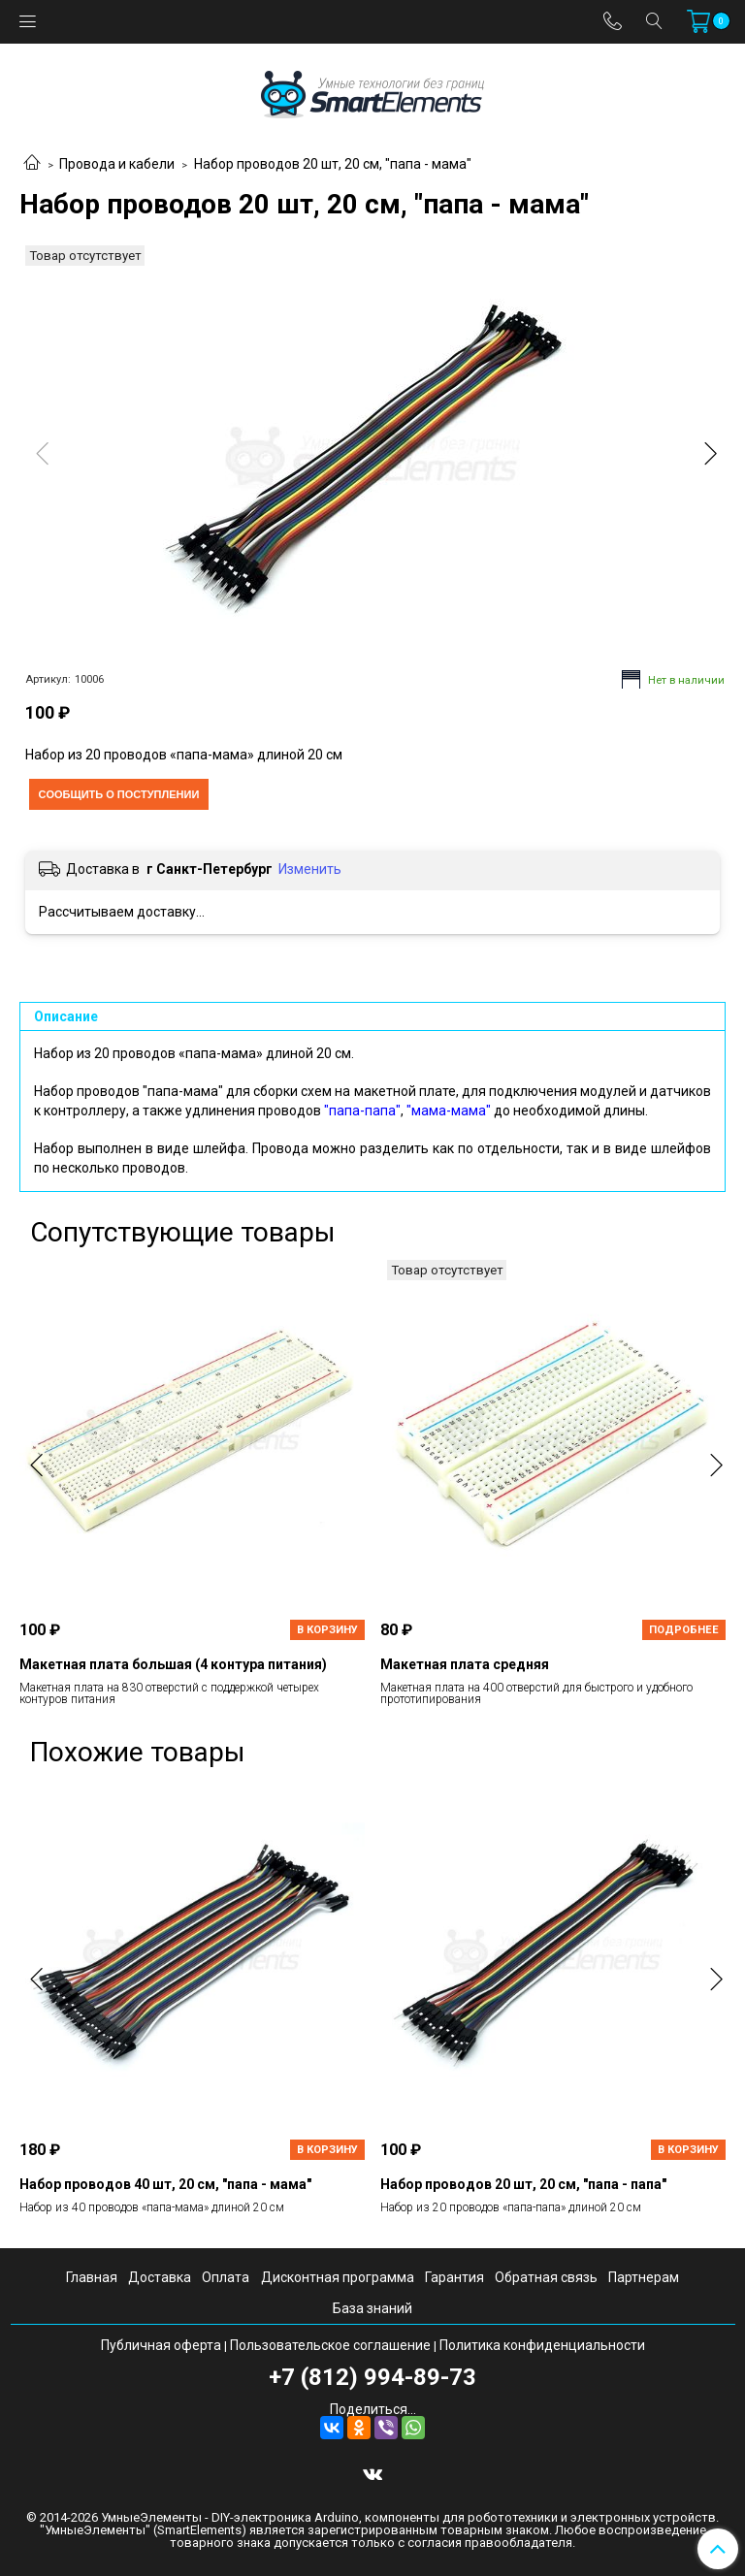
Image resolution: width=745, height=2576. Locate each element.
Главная (91, 2277)
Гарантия (454, 2277)
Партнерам (643, 2277)
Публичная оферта (161, 2345)
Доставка (159, 2277)
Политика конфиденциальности (542, 2345)
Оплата (225, 2277)
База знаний (372, 2308)
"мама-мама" (448, 1110)
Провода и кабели (117, 164)
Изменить (309, 869)
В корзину (327, 1630)
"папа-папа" (362, 1110)
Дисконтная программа (337, 2277)
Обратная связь (546, 2277)
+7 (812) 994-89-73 (372, 2377)
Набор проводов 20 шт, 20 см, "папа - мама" (332, 164)
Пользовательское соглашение (330, 2345)
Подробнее (684, 1630)
